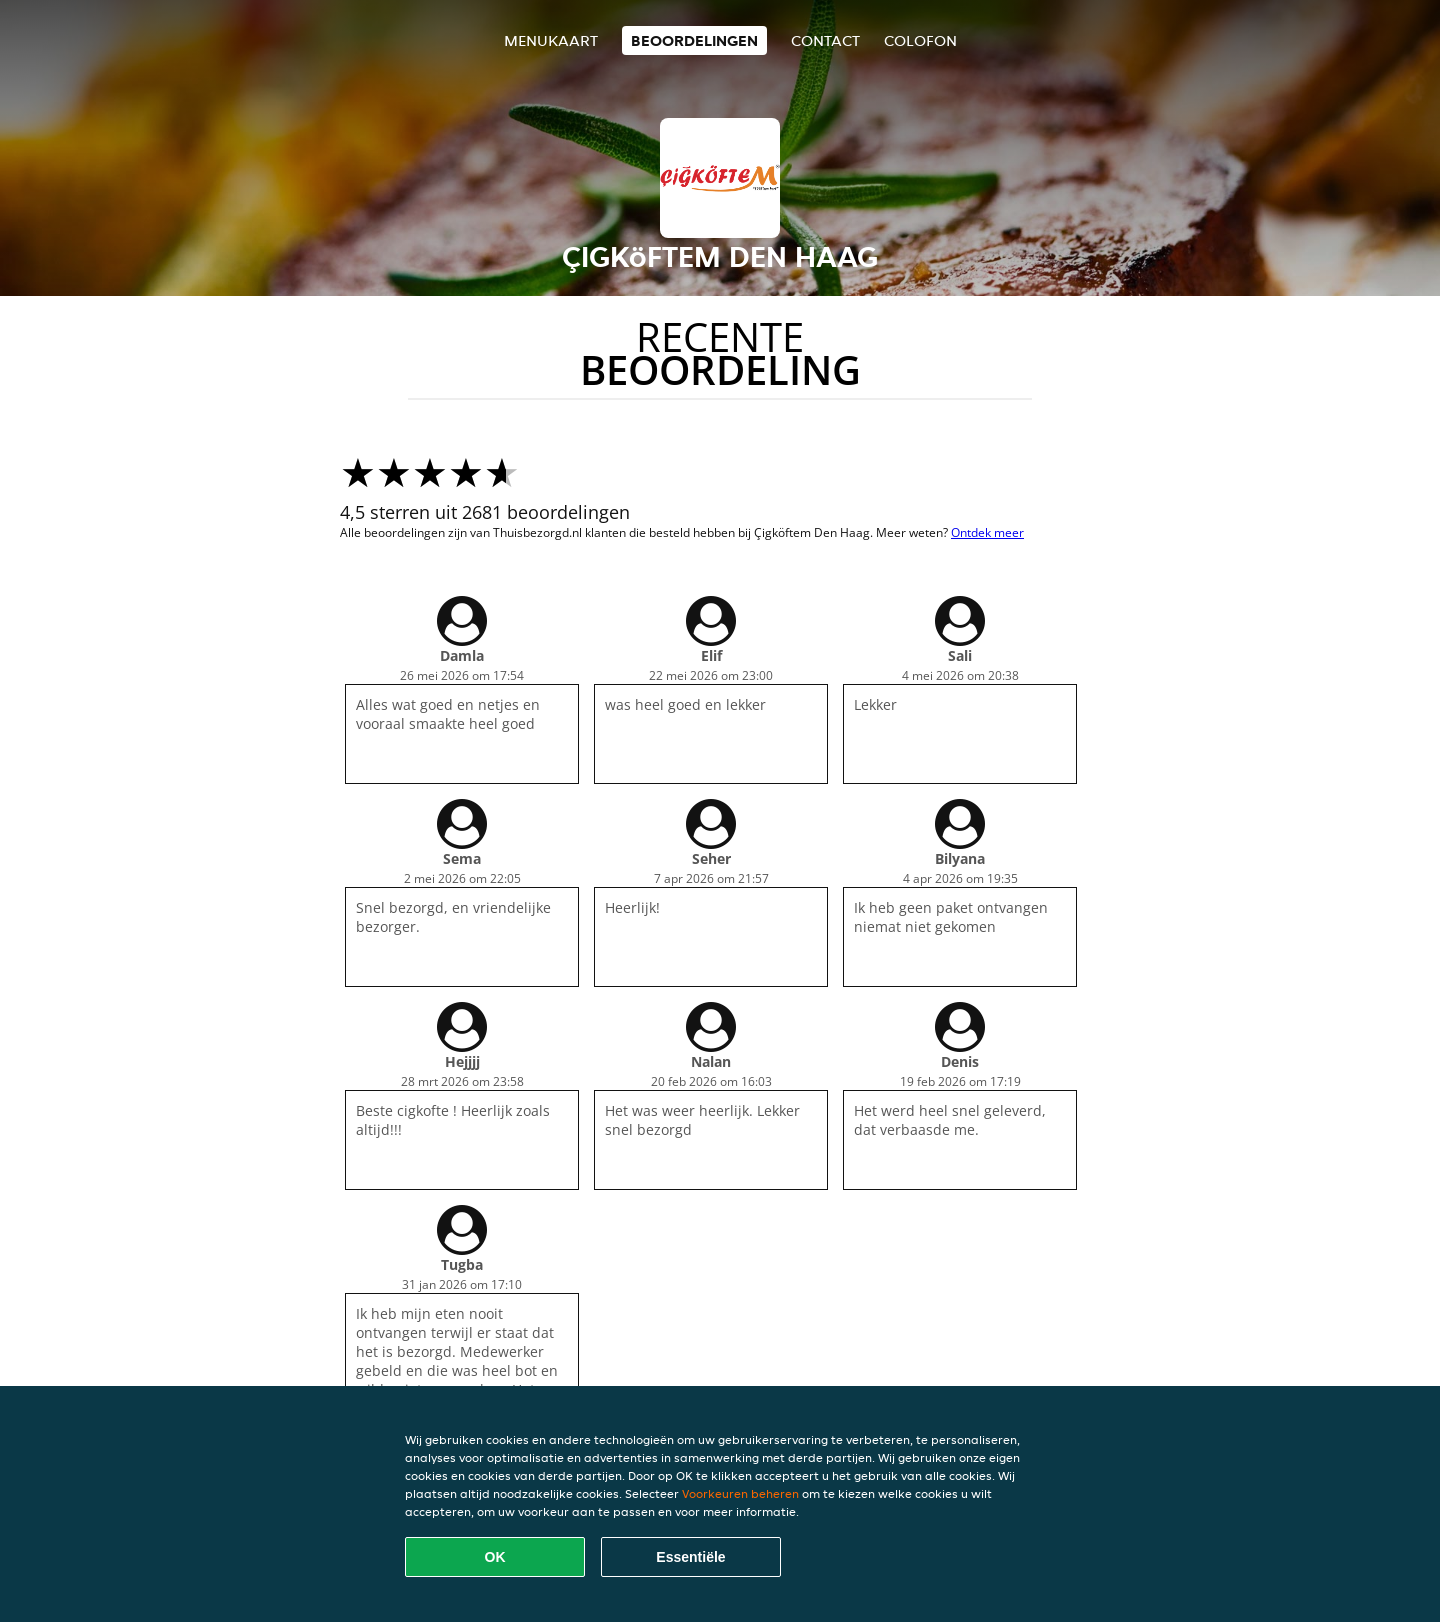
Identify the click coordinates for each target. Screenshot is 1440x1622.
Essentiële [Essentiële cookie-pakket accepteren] (690, 1557)
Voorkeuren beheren (740, 1493)
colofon (920, 40)
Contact (825, 40)
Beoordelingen (694, 40)
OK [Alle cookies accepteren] (495, 1557)
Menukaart (551, 40)
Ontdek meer (987, 532)
